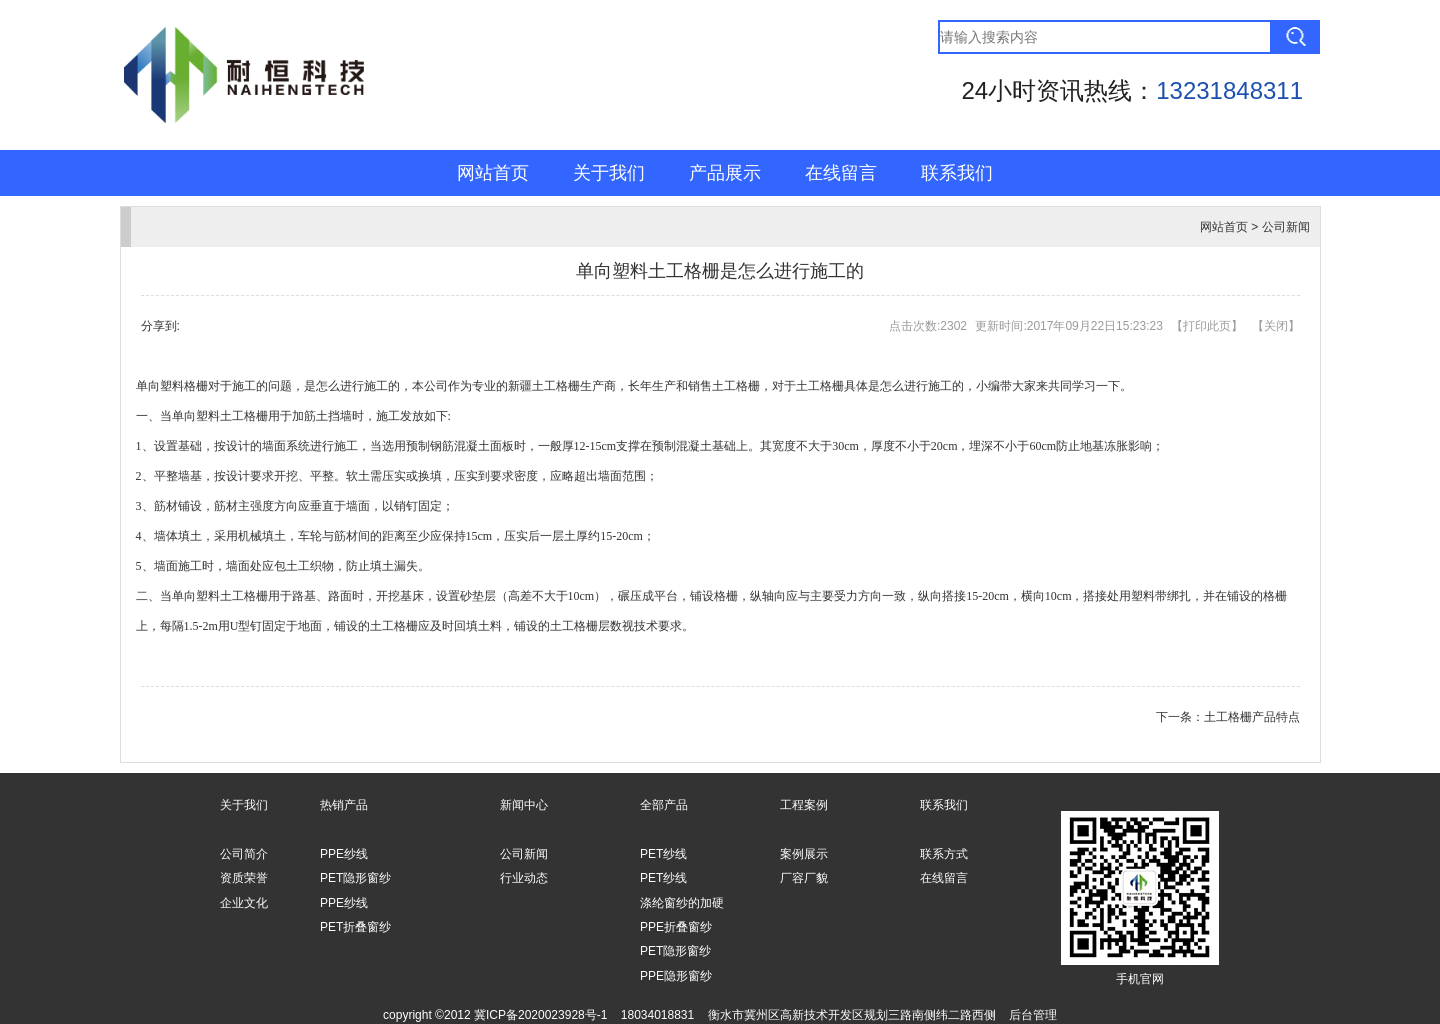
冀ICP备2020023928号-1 (540, 1015)
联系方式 (944, 854)
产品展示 (725, 173)
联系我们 (957, 173)
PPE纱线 (344, 854)
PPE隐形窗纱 (676, 976)
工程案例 (804, 805)
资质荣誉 (244, 878)
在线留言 (841, 173)
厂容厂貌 (804, 878)
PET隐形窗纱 (355, 878)
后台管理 (1033, 1015)
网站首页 (493, 173)
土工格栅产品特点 (1252, 717)
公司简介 (244, 854)
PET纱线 (663, 854)
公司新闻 (1286, 227)
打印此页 (1207, 326)
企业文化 (244, 903)
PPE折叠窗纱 (676, 927)
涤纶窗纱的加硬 (682, 903)
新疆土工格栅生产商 (562, 386)
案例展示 (804, 854)
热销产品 (344, 805)
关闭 (1276, 326)
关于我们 (609, 173)
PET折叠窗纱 (355, 927)
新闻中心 (524, 805)
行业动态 (524, 878)
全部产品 (664, 805)
